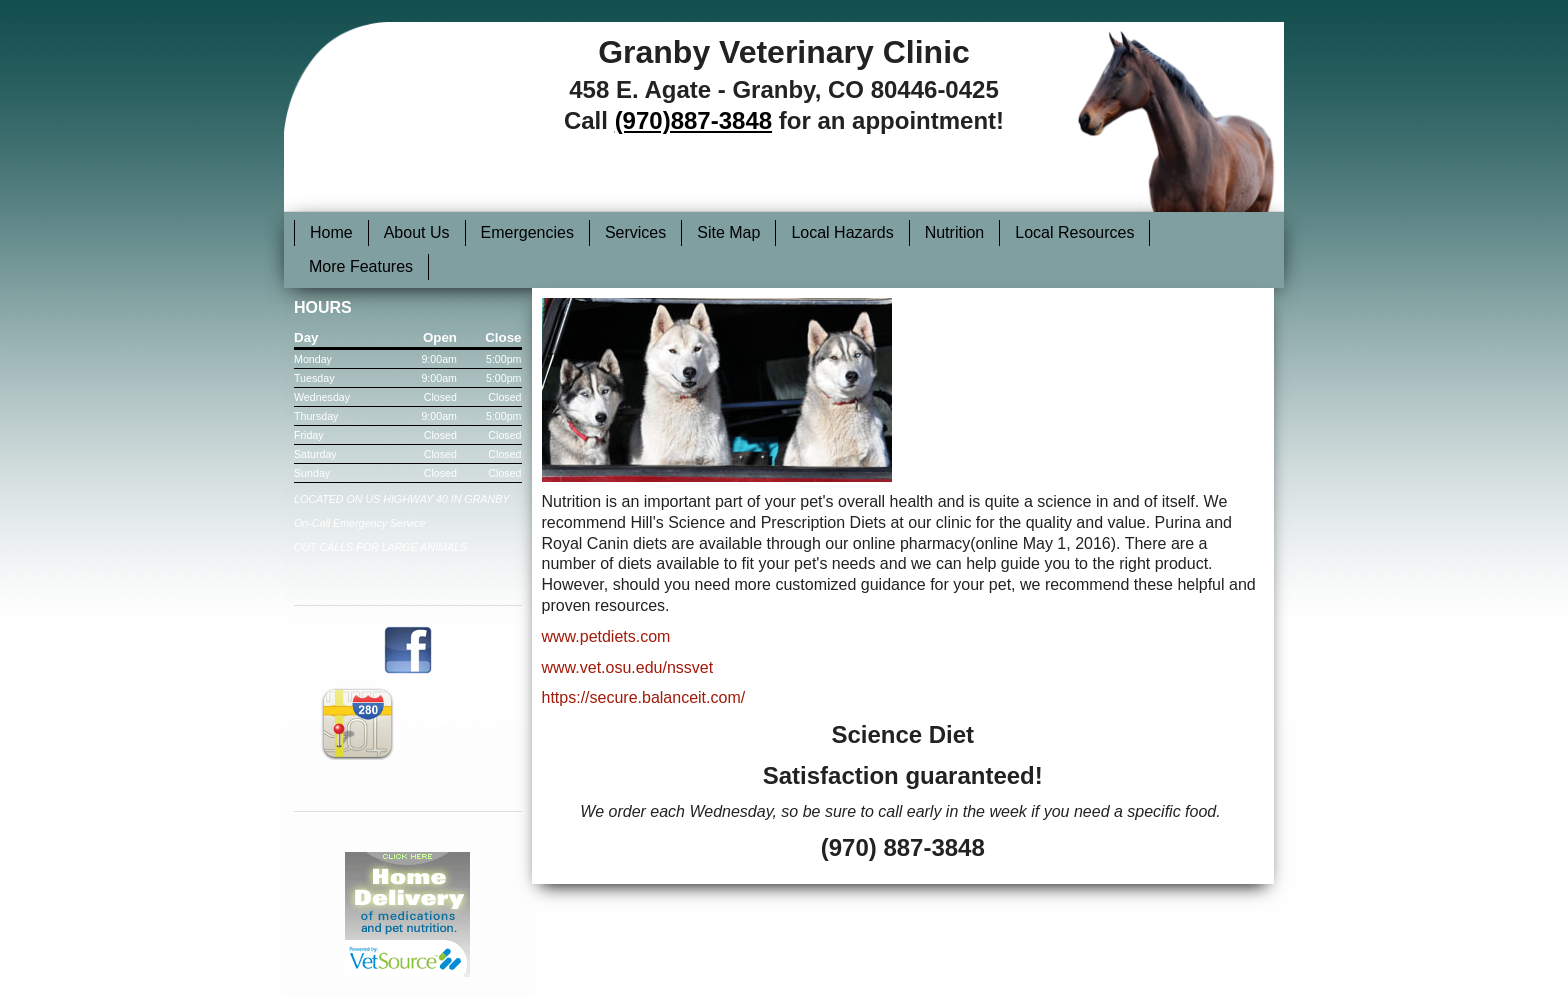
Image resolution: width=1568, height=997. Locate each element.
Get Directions (408, 721)
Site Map (728, 232)
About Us (417, 232)
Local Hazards (842, 232)
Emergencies (527, 232)
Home (331, 232)
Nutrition (955, 232)
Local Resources (1074, 232)
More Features (361, 266)
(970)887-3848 (693, 120)
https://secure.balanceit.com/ (644, 697)
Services (635, 232)
